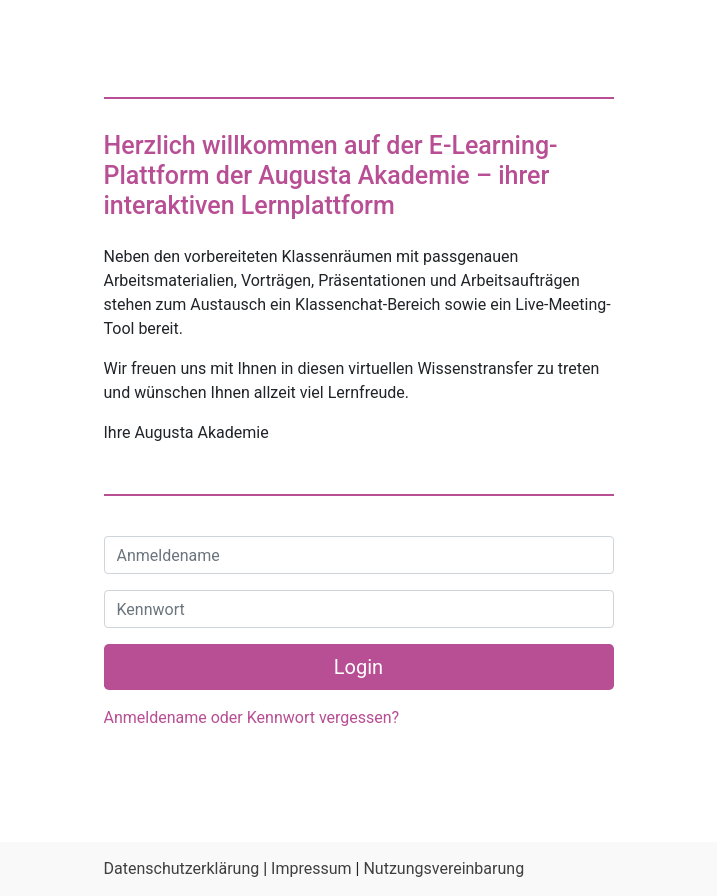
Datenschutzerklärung (182, 868)
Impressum (311, 868)
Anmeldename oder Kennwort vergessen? (252, 717)
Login (358, 667)
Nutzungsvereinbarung (443, 868)
